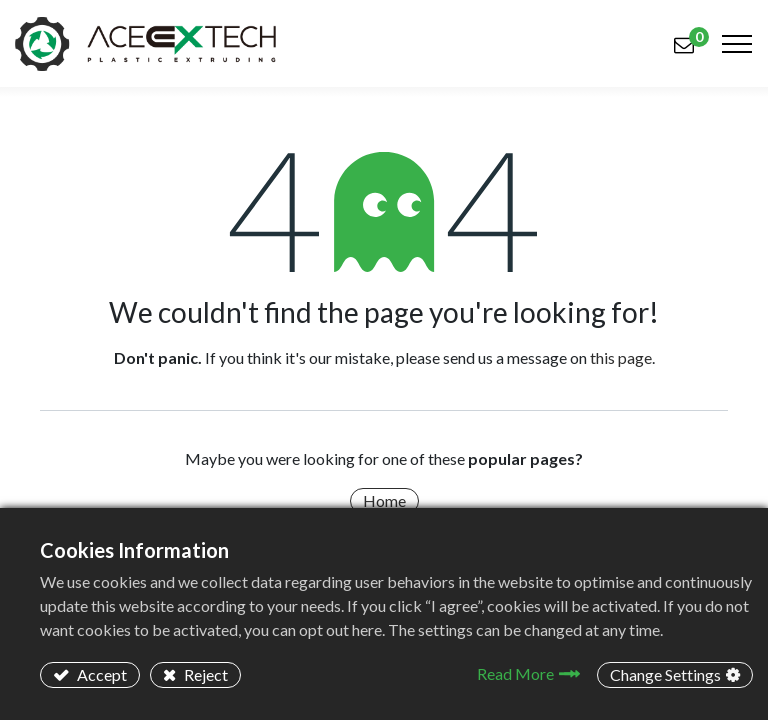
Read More (515, 673)
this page (621, 357)
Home (384, 500)
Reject (204, 674)
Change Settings (665, 674)
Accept (100, 674)
